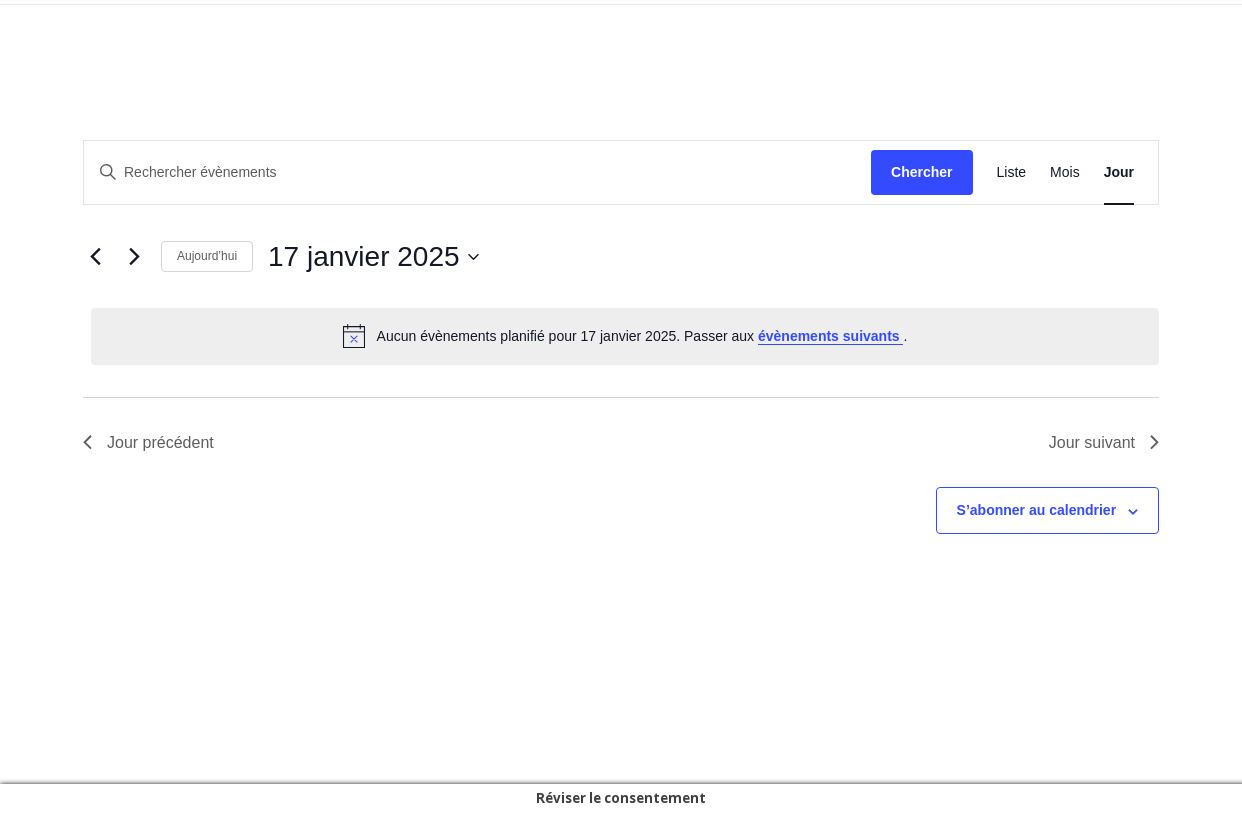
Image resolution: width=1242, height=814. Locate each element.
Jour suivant (1104, 442)
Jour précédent (148, 442)
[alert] (625, 336)
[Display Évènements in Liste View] (1012, 172)
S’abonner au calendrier (1037, 510)
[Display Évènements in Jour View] (1119, 172)
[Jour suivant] (134, 257)
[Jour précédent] (95, 257)
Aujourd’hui (207, 256)
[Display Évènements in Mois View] (1065, 172)
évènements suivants (831, 336)
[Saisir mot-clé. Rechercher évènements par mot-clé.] (477, 172)
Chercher (921, 172)
